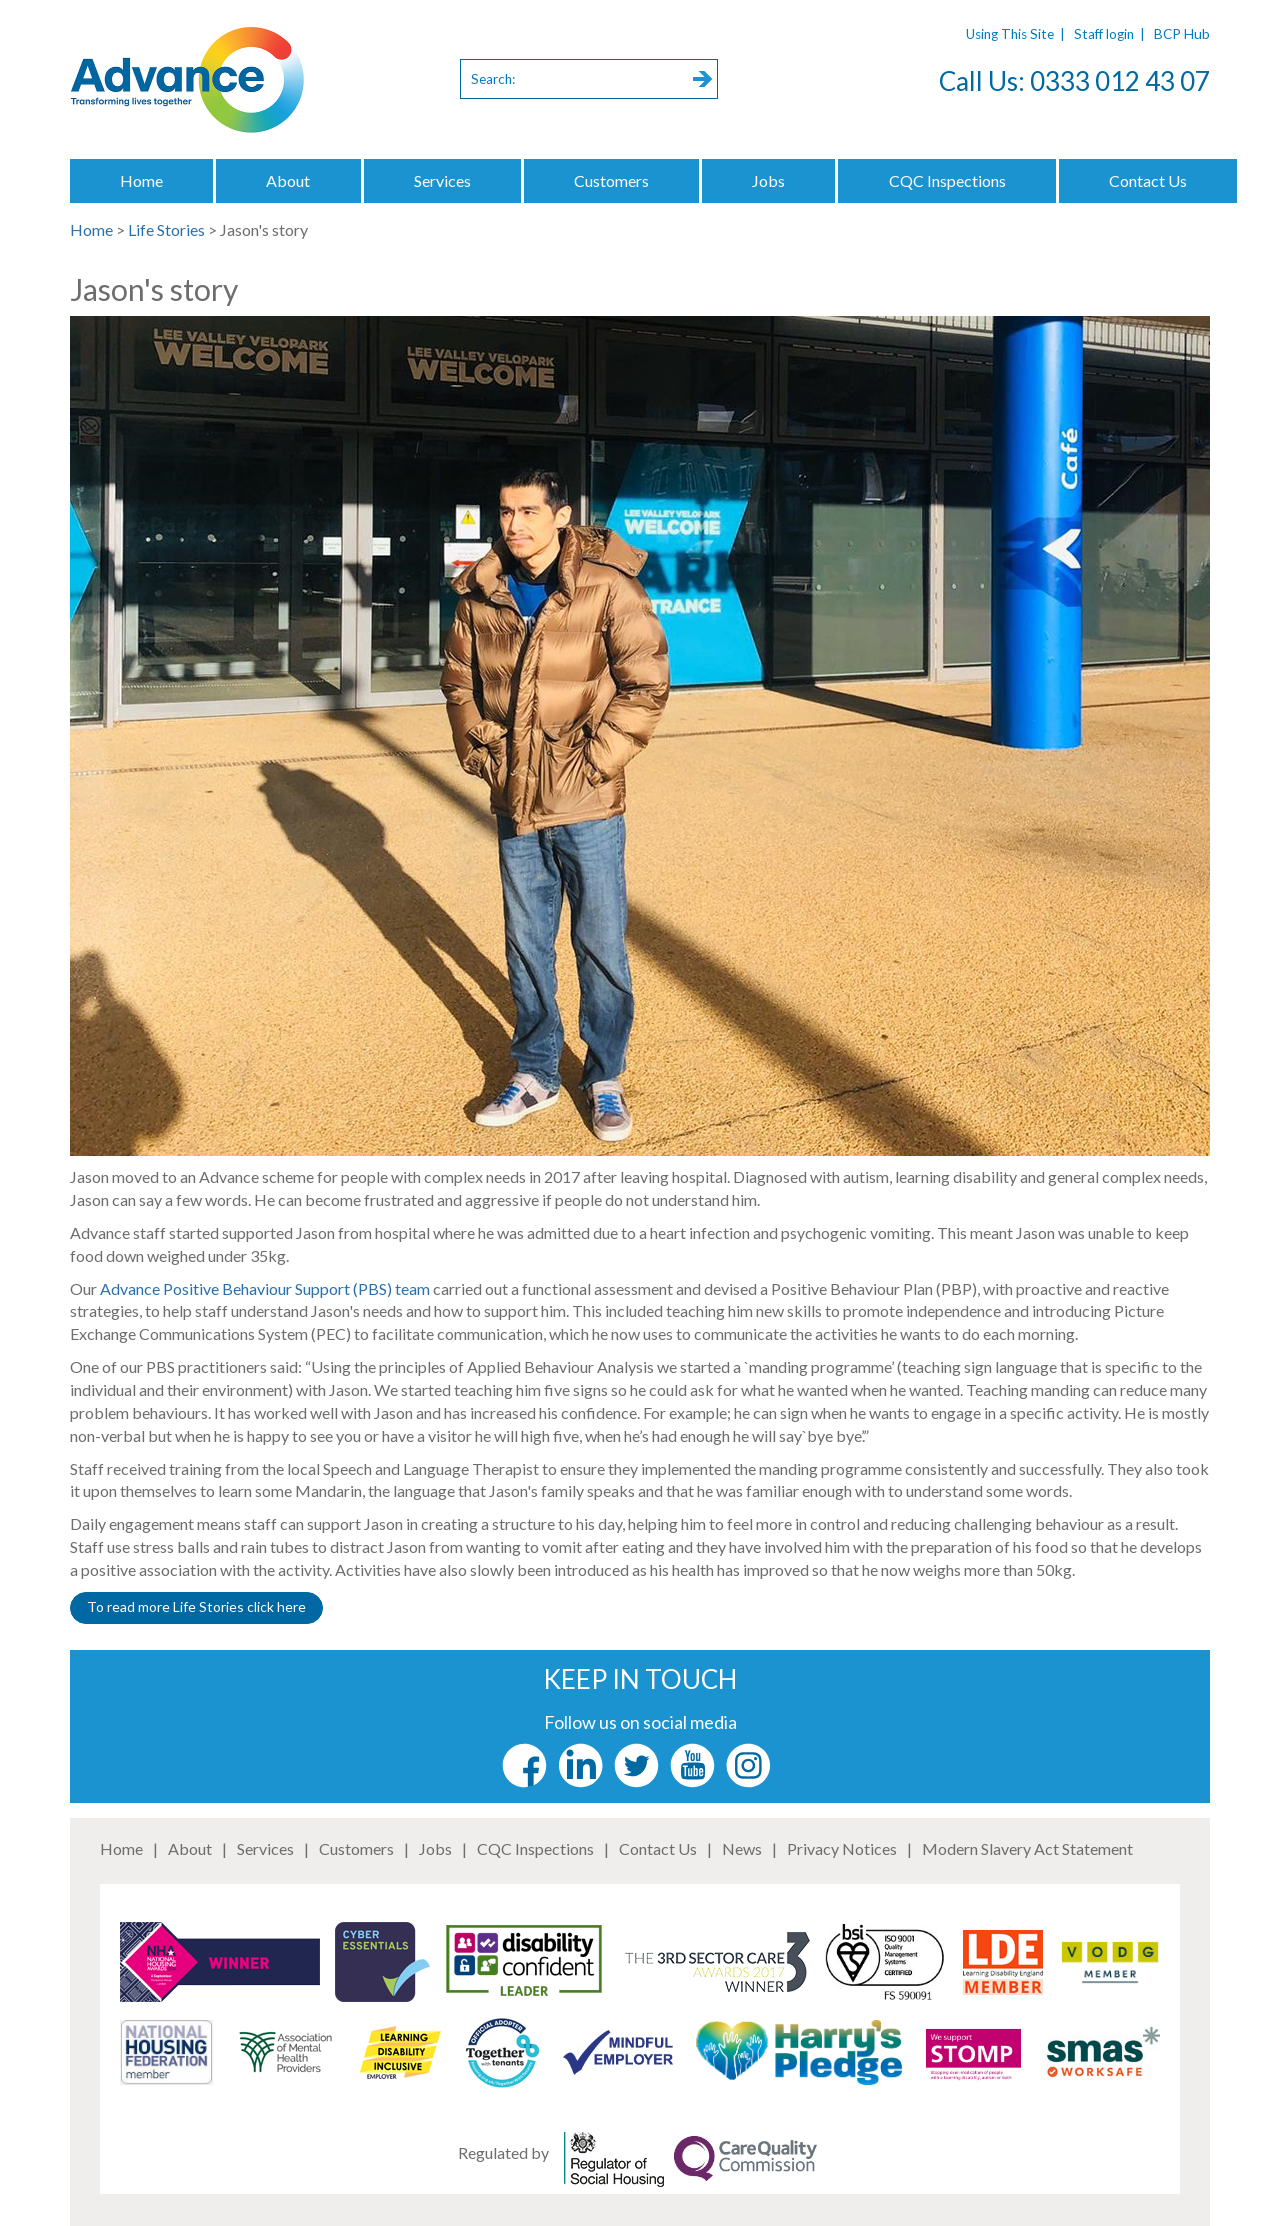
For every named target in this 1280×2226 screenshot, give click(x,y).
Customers (611, 180)
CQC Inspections (947, 180)
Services (442, 180)
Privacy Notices (842, 1848)
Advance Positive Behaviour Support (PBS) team (265, 1288)
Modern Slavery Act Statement (1027, 1848)
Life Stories (166, 229)
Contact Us (1148, 180)
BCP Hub (1182, 34)
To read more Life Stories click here (196, 1606)
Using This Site (1010, 34)
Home (141, 180)
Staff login (1104, 34)
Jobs (768, 180)
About (288, 180)
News (742, 1848)
